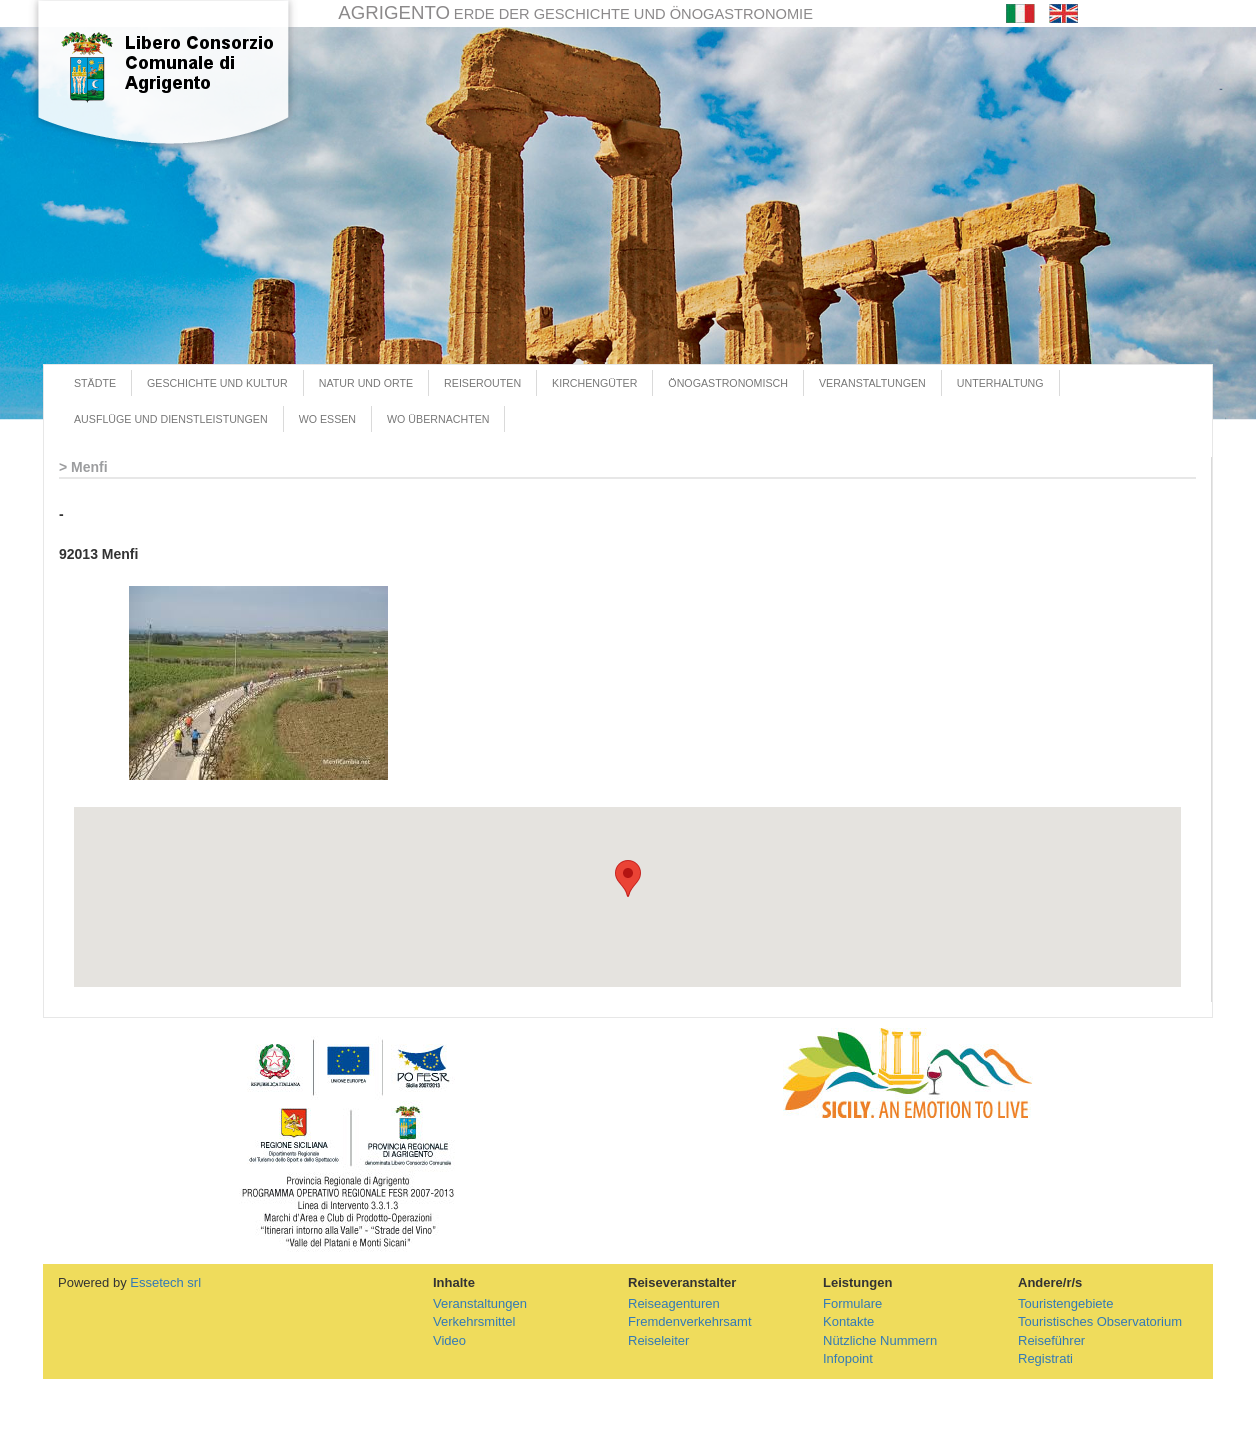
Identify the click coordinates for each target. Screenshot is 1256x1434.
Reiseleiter (658, 1340)
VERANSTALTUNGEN (872, 383)
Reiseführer (1051, 1340)
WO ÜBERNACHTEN (438, 419)
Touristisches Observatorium (1100, 1321)
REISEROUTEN (482, 383)
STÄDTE (95, 383)
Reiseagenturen (674, 1303)
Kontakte (848, 1321)
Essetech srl (165, 1282)
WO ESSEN (327, 419)
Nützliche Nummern (880, 1340)
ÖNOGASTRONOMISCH (728, 383)
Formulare (852, 1303)
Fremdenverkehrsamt (690, 1321)
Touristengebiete (1065, 1303)
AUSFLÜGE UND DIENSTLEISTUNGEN (171, 419)
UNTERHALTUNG (1000, 383)
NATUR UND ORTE (366, 383)
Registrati (1045, 1358)
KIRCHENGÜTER (594, 383)
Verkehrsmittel (474, 1321)
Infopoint (848, 1358)
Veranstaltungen (480, 1303)
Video (449, 1340)
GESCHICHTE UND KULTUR (217, 383)
